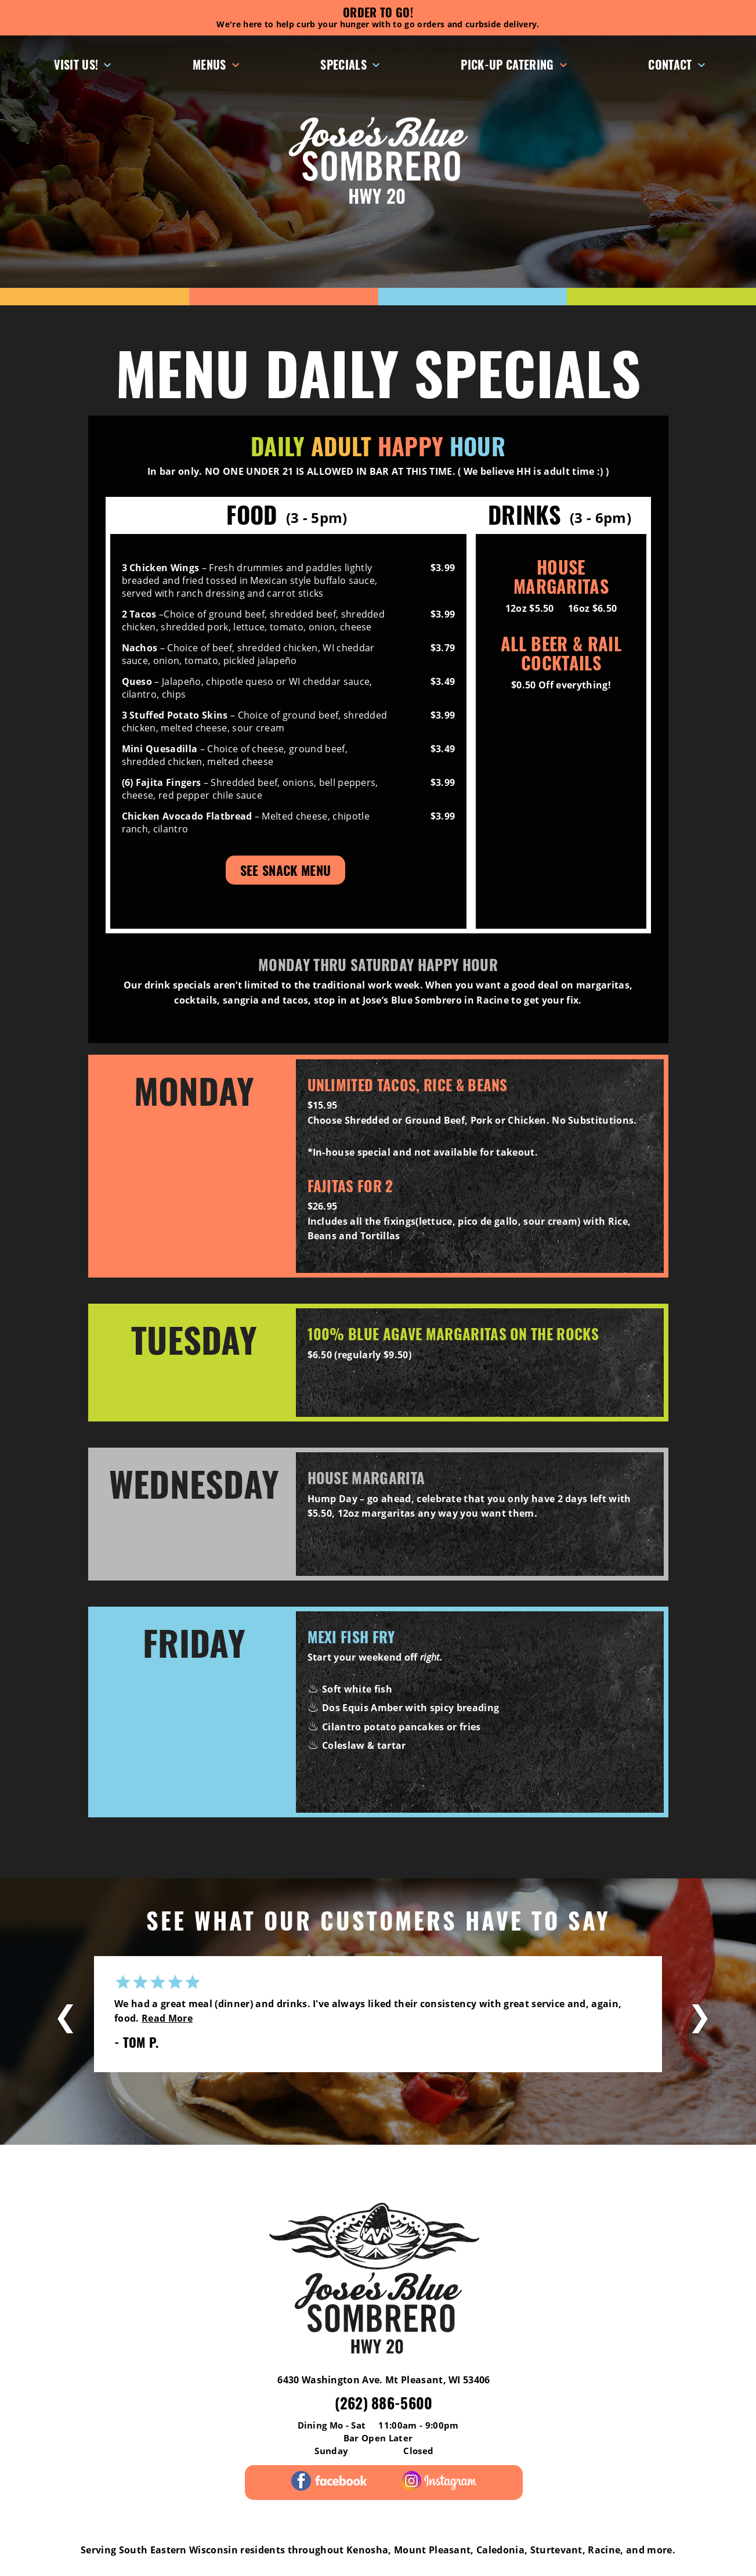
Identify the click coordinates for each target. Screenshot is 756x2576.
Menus (209, 64)
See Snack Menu (285, 870)
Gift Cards (452, 2167)
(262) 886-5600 (383, 2402)
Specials (343, 64)
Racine (604, 2549)
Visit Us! (76, 64)
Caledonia (500, 2549)
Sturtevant (556, 2549)
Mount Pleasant (432, 2549)
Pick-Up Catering (507, 64)
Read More (167, 2018)
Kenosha (367, 2549)
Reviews (65, 2167)
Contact (670, 64)
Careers (690, 2167)
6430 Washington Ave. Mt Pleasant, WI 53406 (383, 2379)
